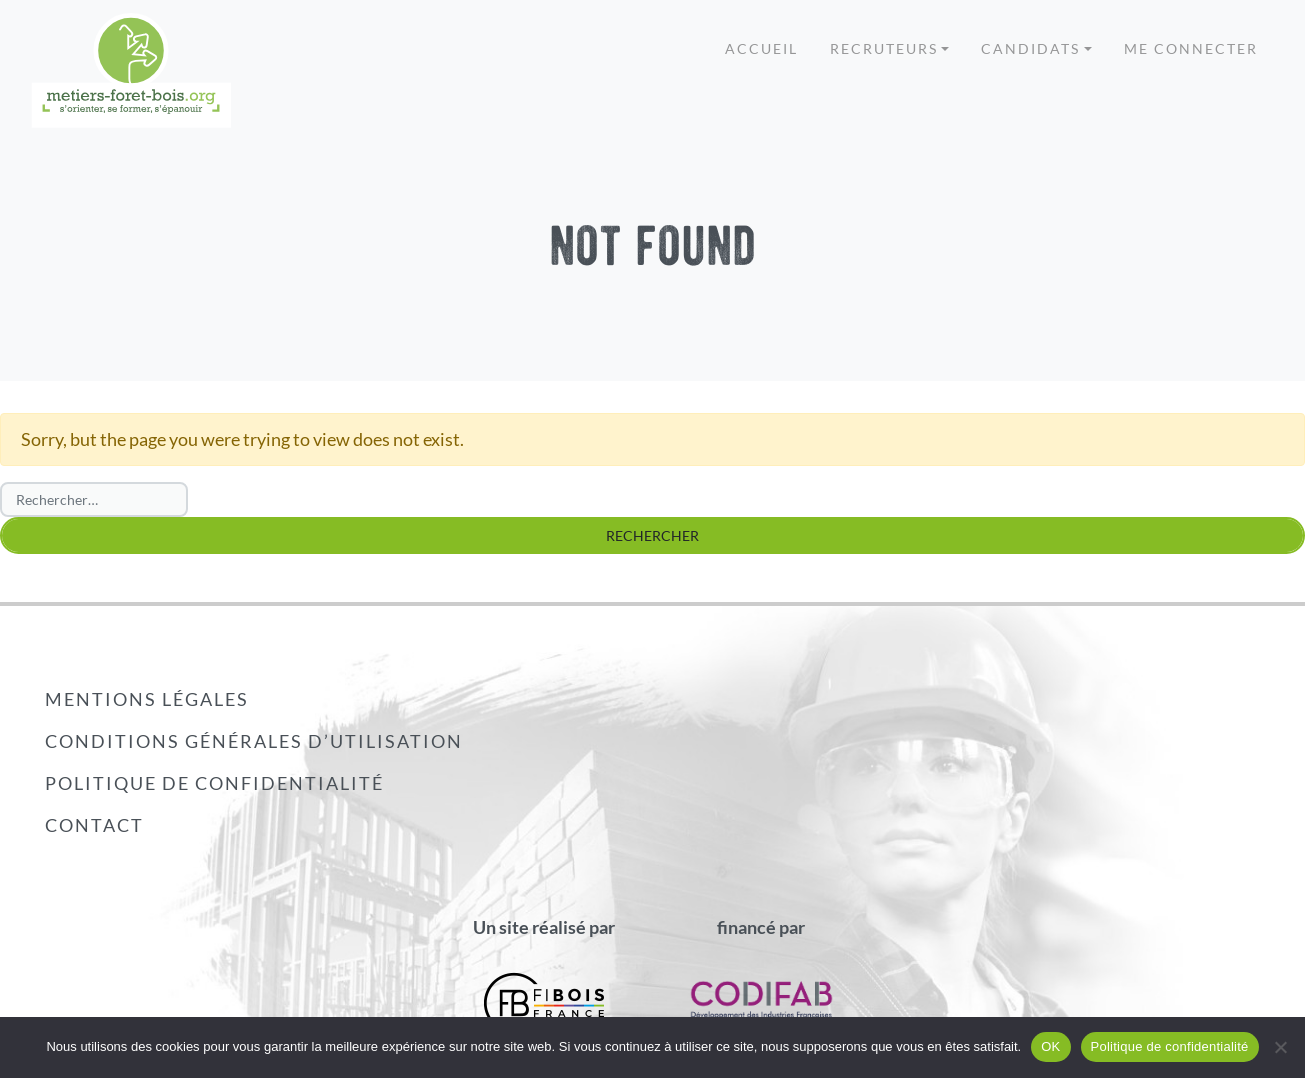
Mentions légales (147, 699)
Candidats (1030, 48)
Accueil (761, 48)
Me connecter (1191, 48)
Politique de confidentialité (214, 783)
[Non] (1280, 1047)
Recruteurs (884, 48)
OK (1050, 1046)
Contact (94, 825)
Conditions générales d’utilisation (254, 741)
